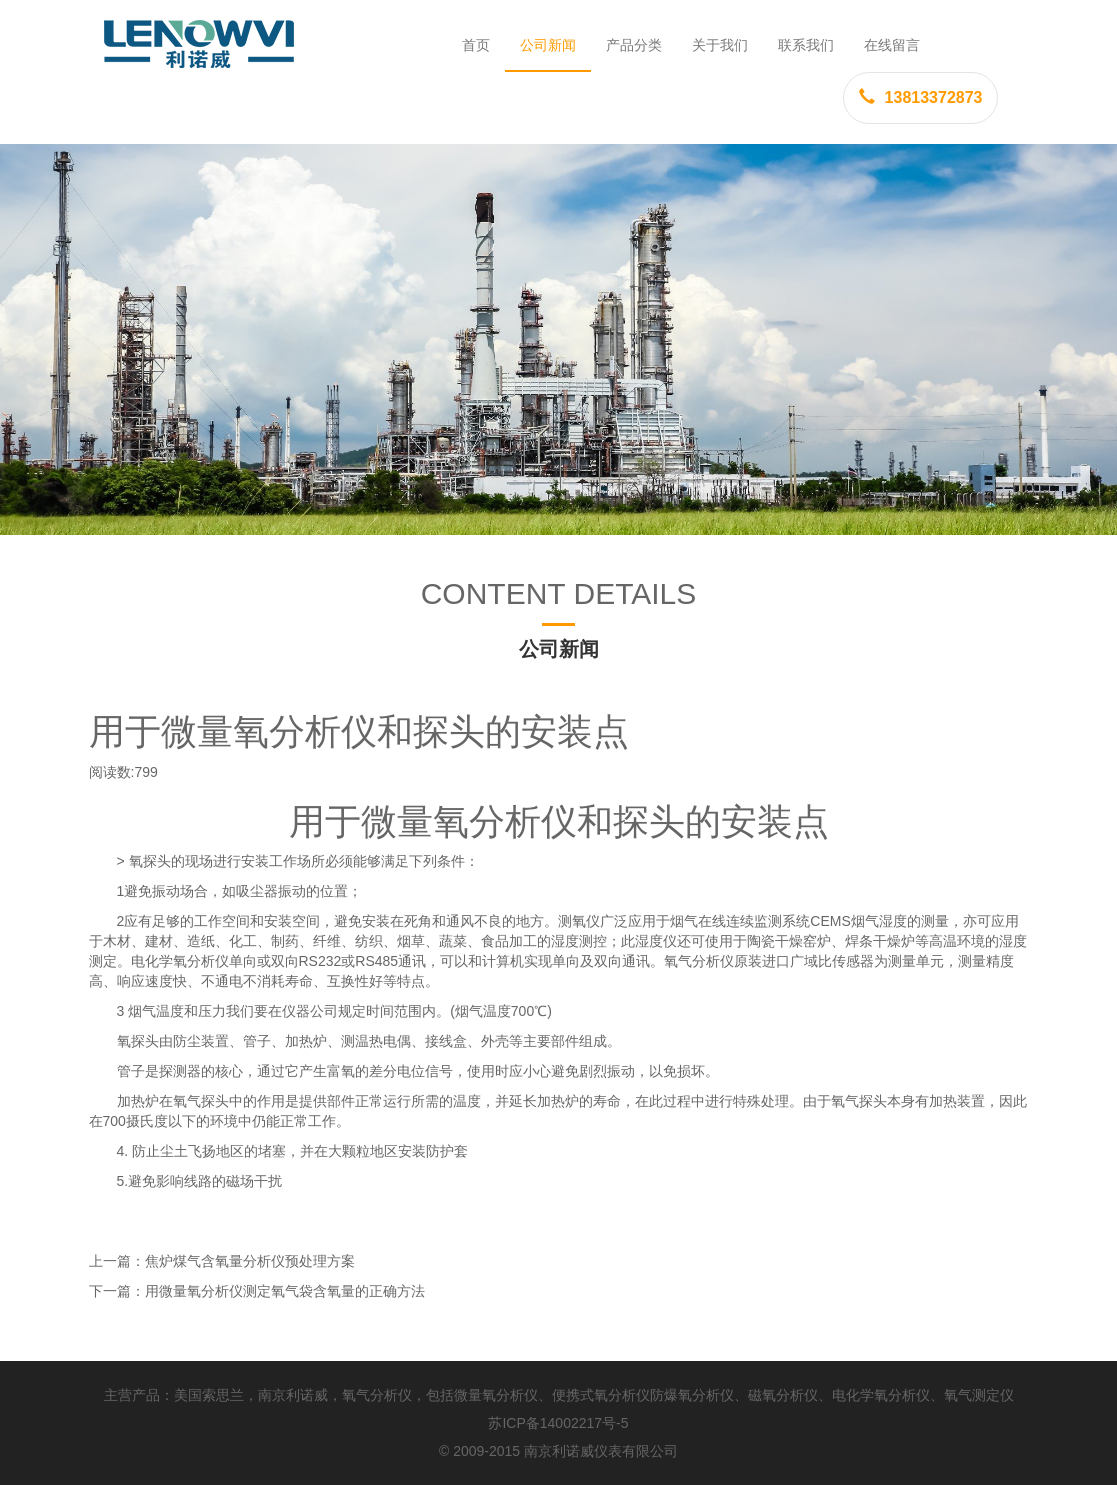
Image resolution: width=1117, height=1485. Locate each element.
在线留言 (892, 45)
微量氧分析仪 (496, 1395)
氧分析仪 (505, 821)
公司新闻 (548, 45)
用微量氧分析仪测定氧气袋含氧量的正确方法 (285, 1291)
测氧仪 (579, 921)
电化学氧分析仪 (180, 961)
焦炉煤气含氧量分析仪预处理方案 (250, 1261)
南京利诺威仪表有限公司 (601, 1451)
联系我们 (806, 45)
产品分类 (634, 45)
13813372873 (921, 97)
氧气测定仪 (979, 1395)
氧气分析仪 (699, 961)
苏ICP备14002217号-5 (558, 1423)
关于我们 (720, 45)
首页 (476, 45)
